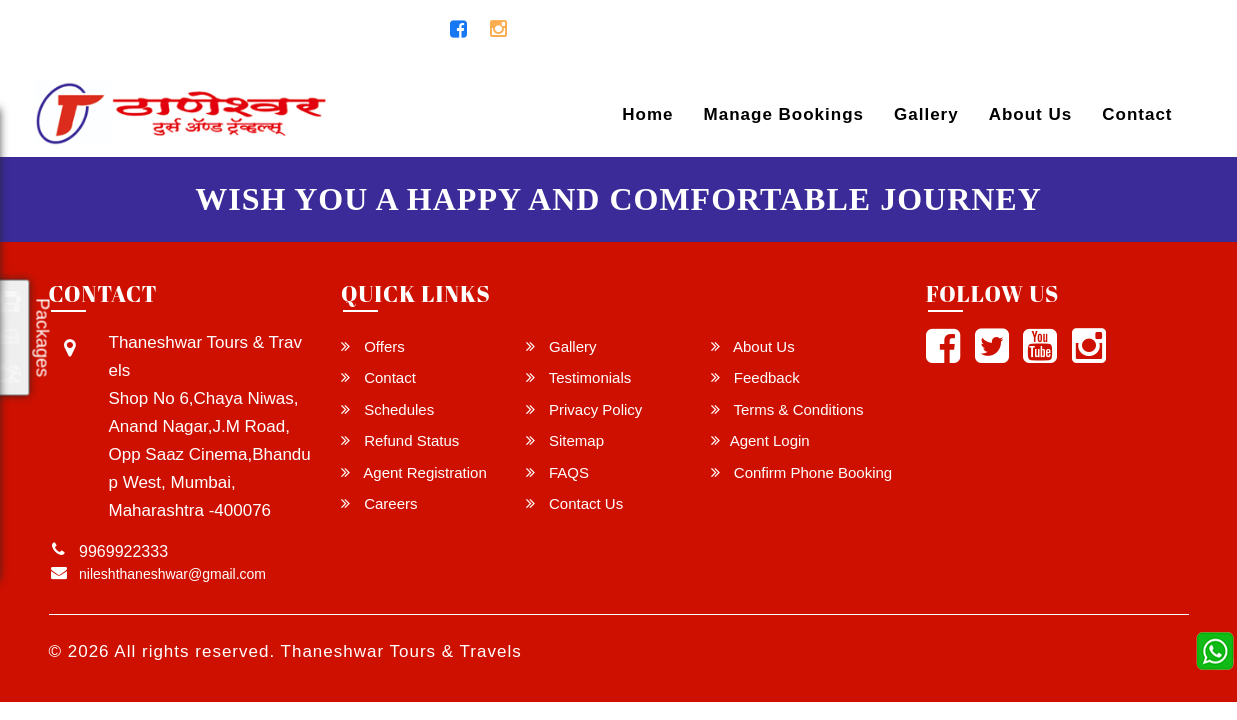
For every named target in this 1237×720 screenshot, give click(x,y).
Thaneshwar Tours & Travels (401, 651)
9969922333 (371, 30)
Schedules (387, 409)
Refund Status (400, 440)
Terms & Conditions (787, 409)
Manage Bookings (784, 114)
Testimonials (578, 377)
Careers (379, 503)
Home (647, 114)
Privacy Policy (584, 409)
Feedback (755, 377)
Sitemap (565, 440)
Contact (1137, 114)
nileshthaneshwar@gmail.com (166, 30)
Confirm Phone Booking (802, 472)
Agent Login (1131, 34)
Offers (373, 346)
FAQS (557, 472)
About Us (1031, 114)
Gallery (926, 114)
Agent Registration (414, 472)
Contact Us (574, 503)
